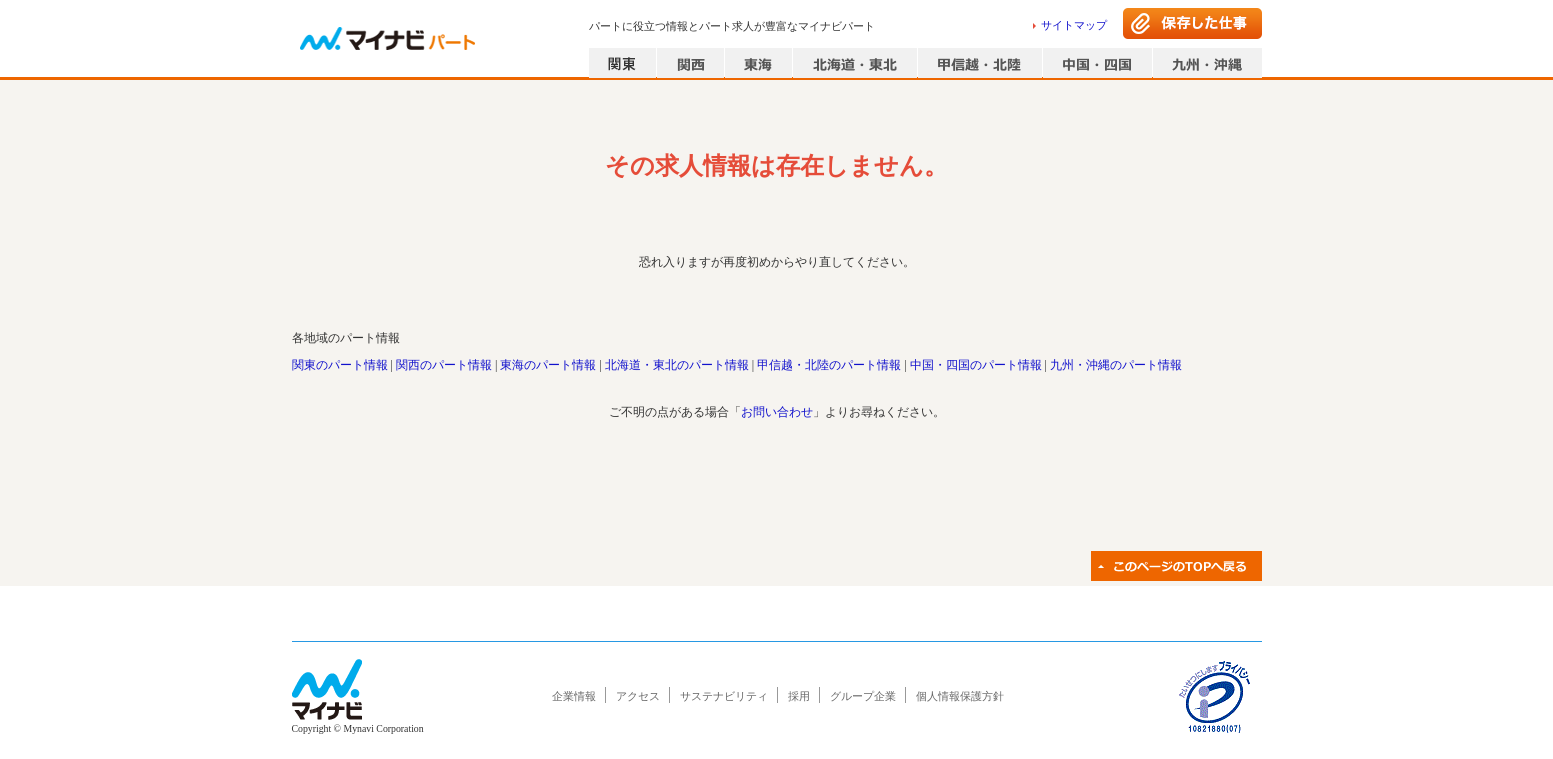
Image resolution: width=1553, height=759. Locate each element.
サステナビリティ (724, 696)
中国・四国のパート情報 (976, 365)
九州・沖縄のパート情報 (1116, 365)
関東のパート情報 (340, 365)
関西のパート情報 (444, 365)
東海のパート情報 (548, 365)
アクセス (638, 696)
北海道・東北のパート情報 (677, 365)
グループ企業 (863, 696)
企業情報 (574, 696)
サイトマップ (1074, 25)
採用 (799, 696)
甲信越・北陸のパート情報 (829, 365)
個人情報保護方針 (960, 696)
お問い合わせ (777, 412)
